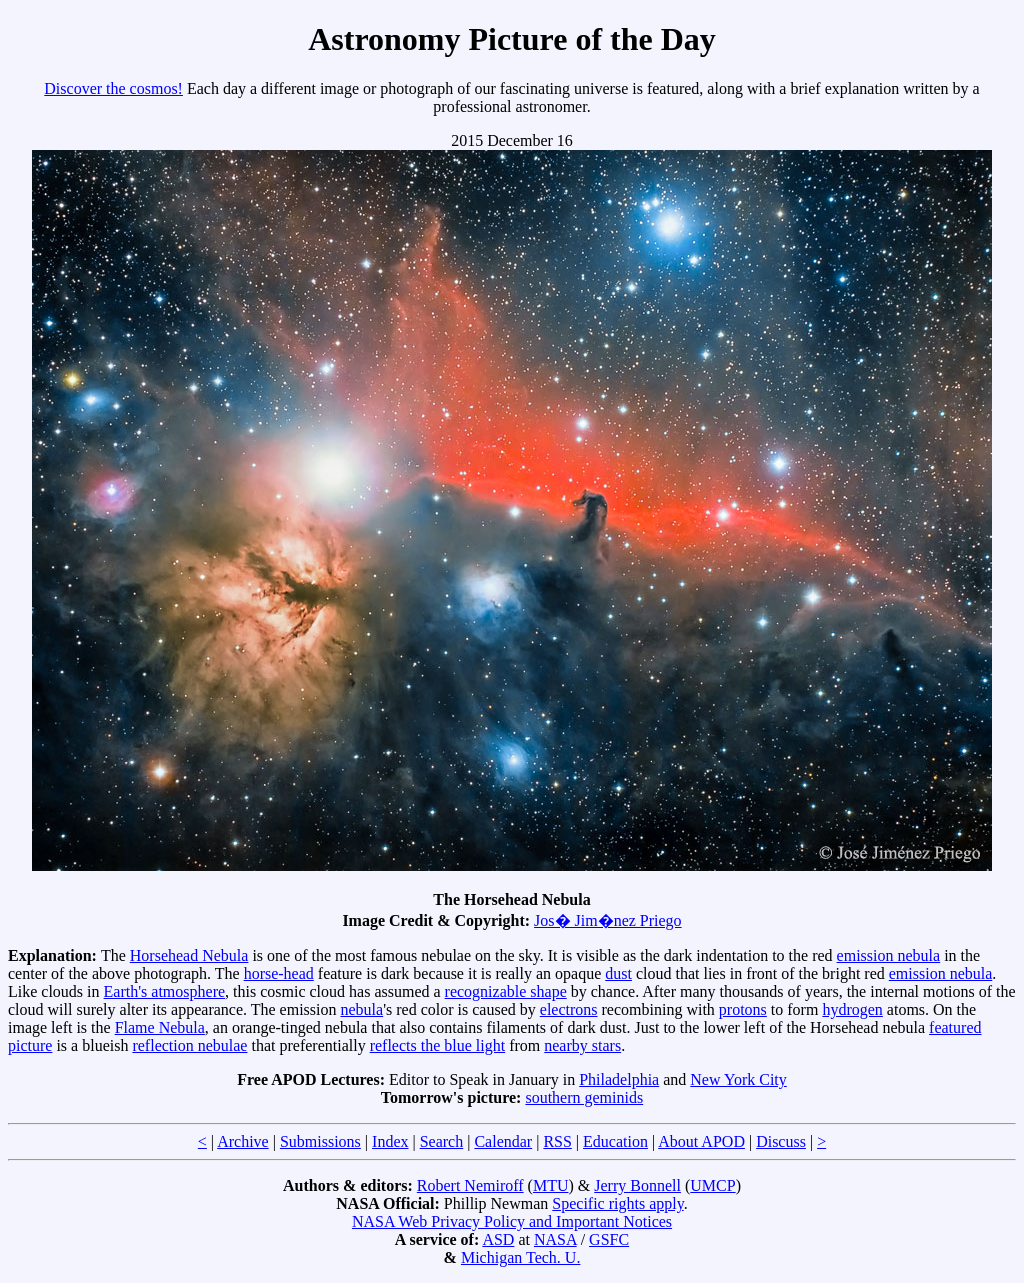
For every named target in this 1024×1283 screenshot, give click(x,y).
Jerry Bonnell (637, 1185)
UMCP (712, 1185)
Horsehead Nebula (189, 955)
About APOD (701, 1141)
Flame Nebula (160, 1027)
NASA (555, 1239)
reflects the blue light (438, 1045)
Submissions (320, 1141)
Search (442, 1141)
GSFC (609, 1239)
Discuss (781, 1141)
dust (618, 973)
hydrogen (852, 1009)
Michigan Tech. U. (520, 1257)
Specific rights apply (617, 1203)
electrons (569, 1009)
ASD (498, 1239)
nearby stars (582, 1045)
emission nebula (889, 955)
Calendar (503, 1141)
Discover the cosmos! (113, 88)
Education (615, 1141)
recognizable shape (506, 991)
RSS (557, 1141)
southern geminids (584, 1097)
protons (743, 1009)
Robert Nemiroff (470, 1185)
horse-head (279, 973)
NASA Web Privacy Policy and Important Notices (512, 1221)
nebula (362, 1009)
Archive (243, 1141)
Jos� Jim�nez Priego (608, 920)
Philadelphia (619, 1079)
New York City (738, 1079)
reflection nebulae (189, 1045)
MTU (551, 1185)
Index (390, 1141)
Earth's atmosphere (165, 991)
